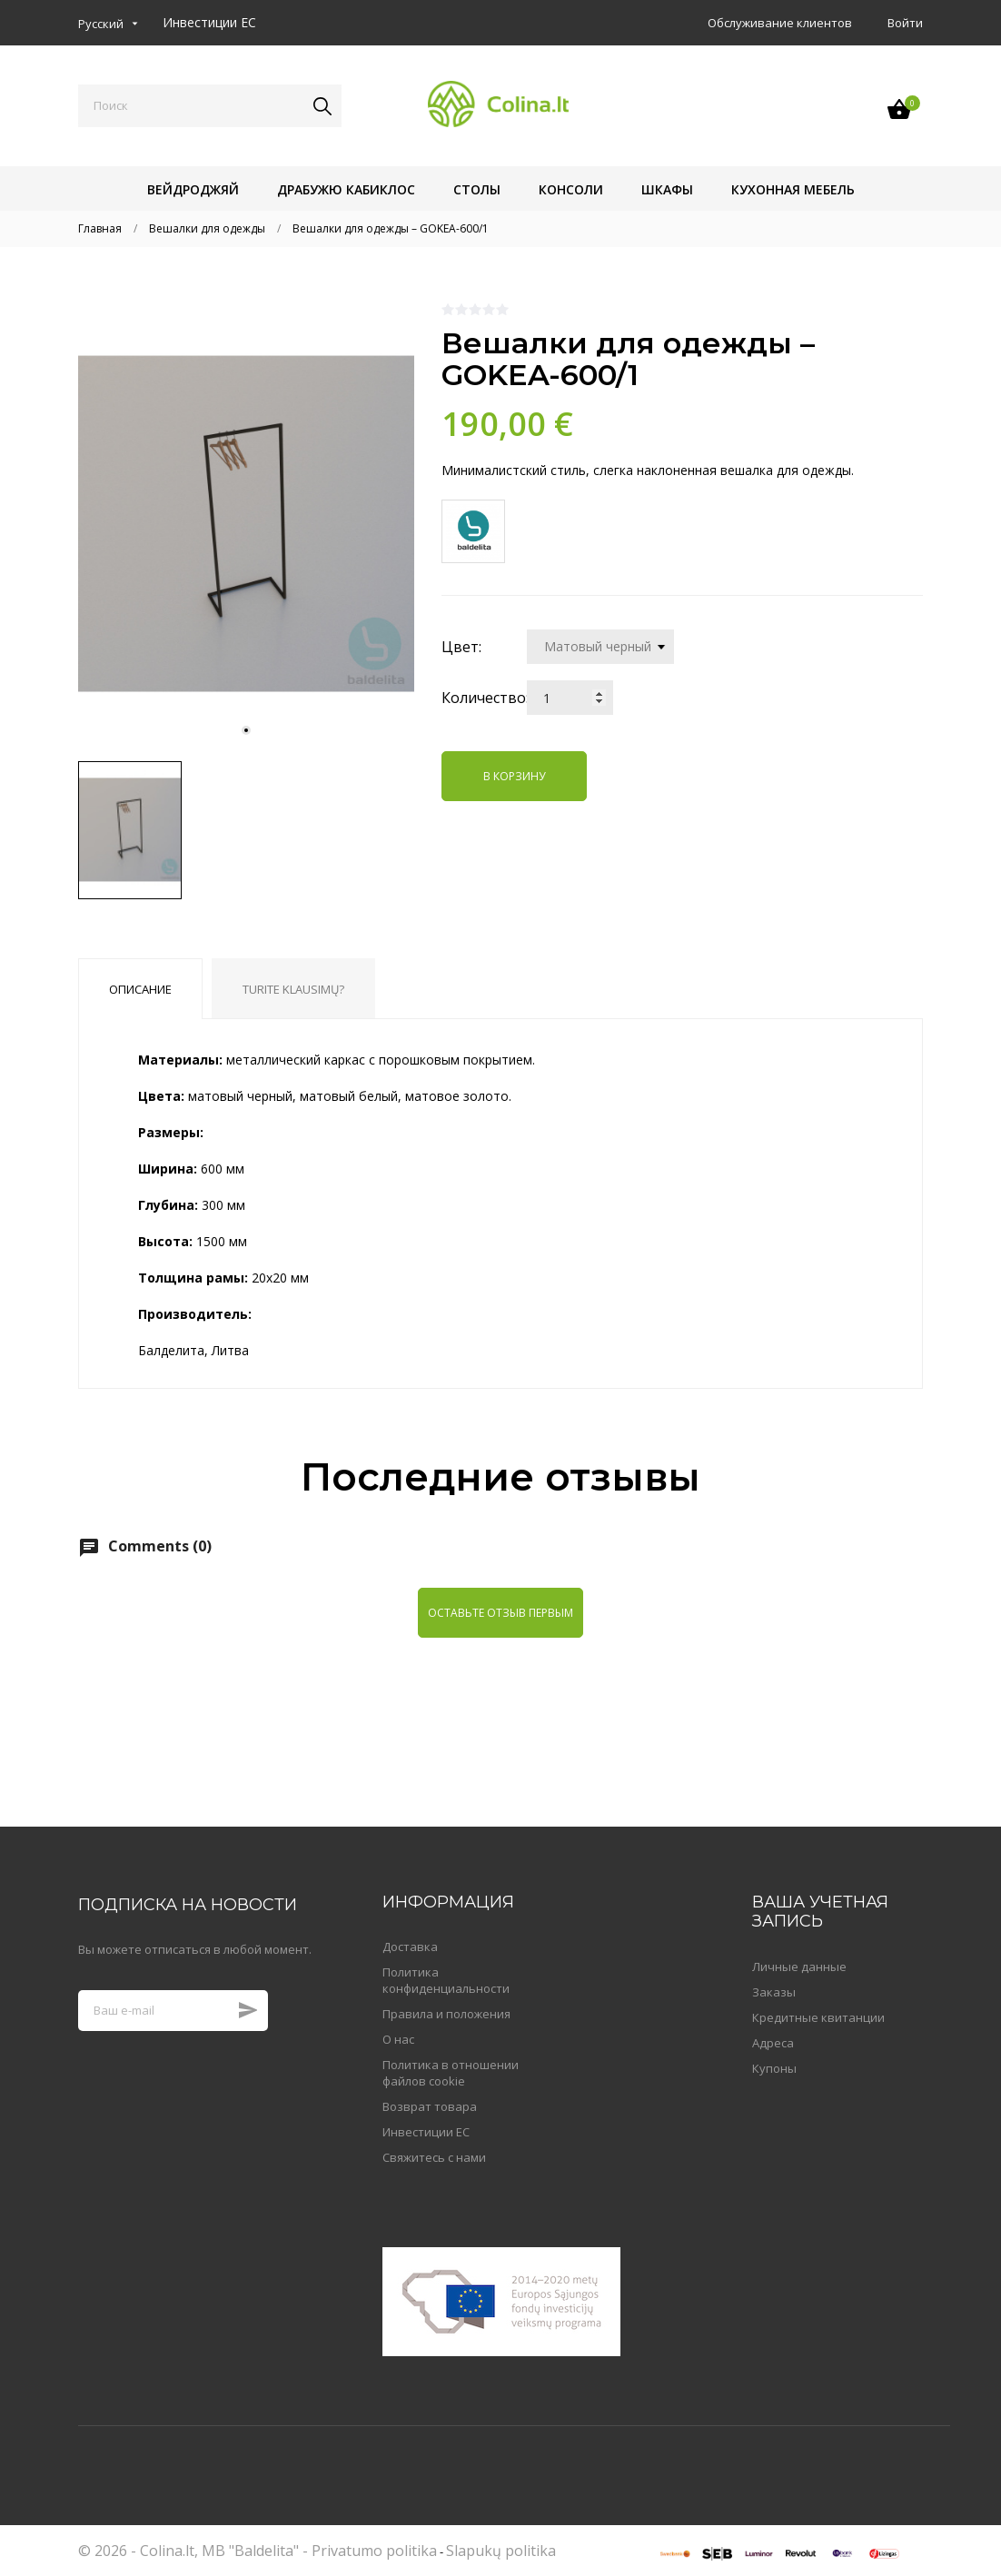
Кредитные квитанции (818, 2017)
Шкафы (667, 189)
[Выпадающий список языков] (108, 23)
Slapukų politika (501, 2551)
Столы (476, 189)
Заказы (774, 1992)
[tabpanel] (246, 524)
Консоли (571, 189)
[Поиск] (210, 105)
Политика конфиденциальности (446, 1980)
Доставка (410, 1946)
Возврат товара (429, 2106)
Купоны (774, 2068)
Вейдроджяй (193, 189)
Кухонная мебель (793, 189)
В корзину (514, 776)
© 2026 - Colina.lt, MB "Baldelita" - (195, 2551)
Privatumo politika (374, 2551)
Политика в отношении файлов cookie (450, 2072)
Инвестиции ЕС (209, 22)
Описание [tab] (140, 989)
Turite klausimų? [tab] (293, 989)
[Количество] (570, 697)
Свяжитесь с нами (434, 2157)
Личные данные (799, 1966)
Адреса (773, 2043)
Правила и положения (446, 2014)
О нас (398, 2039)
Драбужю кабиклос (346, 189)
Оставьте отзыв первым (500, 1612)
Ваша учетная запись (820, 1912)
